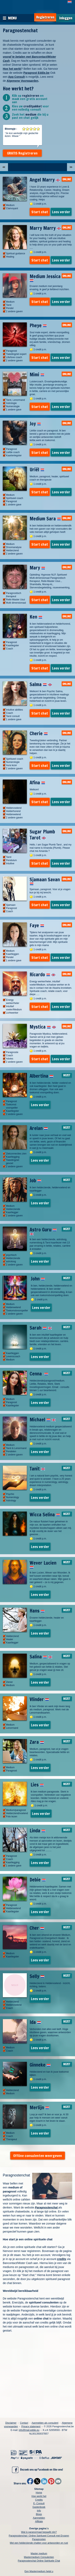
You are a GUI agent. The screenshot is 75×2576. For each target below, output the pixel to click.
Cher (37, 1928)
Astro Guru (43, 1230)
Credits (39, 2499)
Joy (35, 423)
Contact (24, 2423)
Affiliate (39, 2521)
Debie (38, 1879)
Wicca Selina (45, 1514)
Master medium (39, 2553)
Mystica (43, 1026)
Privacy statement (30, 2426)
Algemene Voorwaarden (22, 80)
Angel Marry (45, 179)
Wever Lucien (43, 1564)
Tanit (37, 1468)
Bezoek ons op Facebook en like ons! (37, 2470)
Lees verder (61, 211)
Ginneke (40, 2064)
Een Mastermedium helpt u (39, 2571)
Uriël (37, 469)
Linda (37, 1830)
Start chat (39, 211)
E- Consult (38, 2503)
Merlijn (39, 2107)
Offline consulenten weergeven (37, 2155)
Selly (37, 1976)
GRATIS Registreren (22, 153)
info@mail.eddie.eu (29, 2430)
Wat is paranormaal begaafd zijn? (39, 2532)
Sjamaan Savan (45, 880)
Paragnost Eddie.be (36, 72)
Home (39, 2492)
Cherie (39, 733)
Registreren (45, 17)
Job (35, 1180)
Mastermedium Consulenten (39, 2557)
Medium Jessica (45, 277)
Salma (41, 684)
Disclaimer (10, 2423)
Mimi (37, 374)
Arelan (39, 1128)
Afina (37, 782)
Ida (35, 2022)
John (38, 1278)
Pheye (38, 325)
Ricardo (42, 974)
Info (39, 2510)
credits (61, 2259)
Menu (12, 18)
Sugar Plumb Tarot (42, 834)
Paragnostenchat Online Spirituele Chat (39, 2560)
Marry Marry (45, 228)
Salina (41, 1656)
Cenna (39, 1373)
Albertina (41, 1075)
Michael (43, 1419)
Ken (36, 616)
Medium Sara (45, 518)
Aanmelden (39, 2517)
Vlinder (39, 1699)
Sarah (41, 1327)
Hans (37, 1610)
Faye (37, 925)
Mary (37, 567)
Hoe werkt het (38, 2496)
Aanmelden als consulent (45, 2423)
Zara (37, 1742)
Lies (37, 1784)
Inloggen (65, 18)
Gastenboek (38, 2507)
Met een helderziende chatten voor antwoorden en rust (39, 2543)
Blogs (39, 2514)
